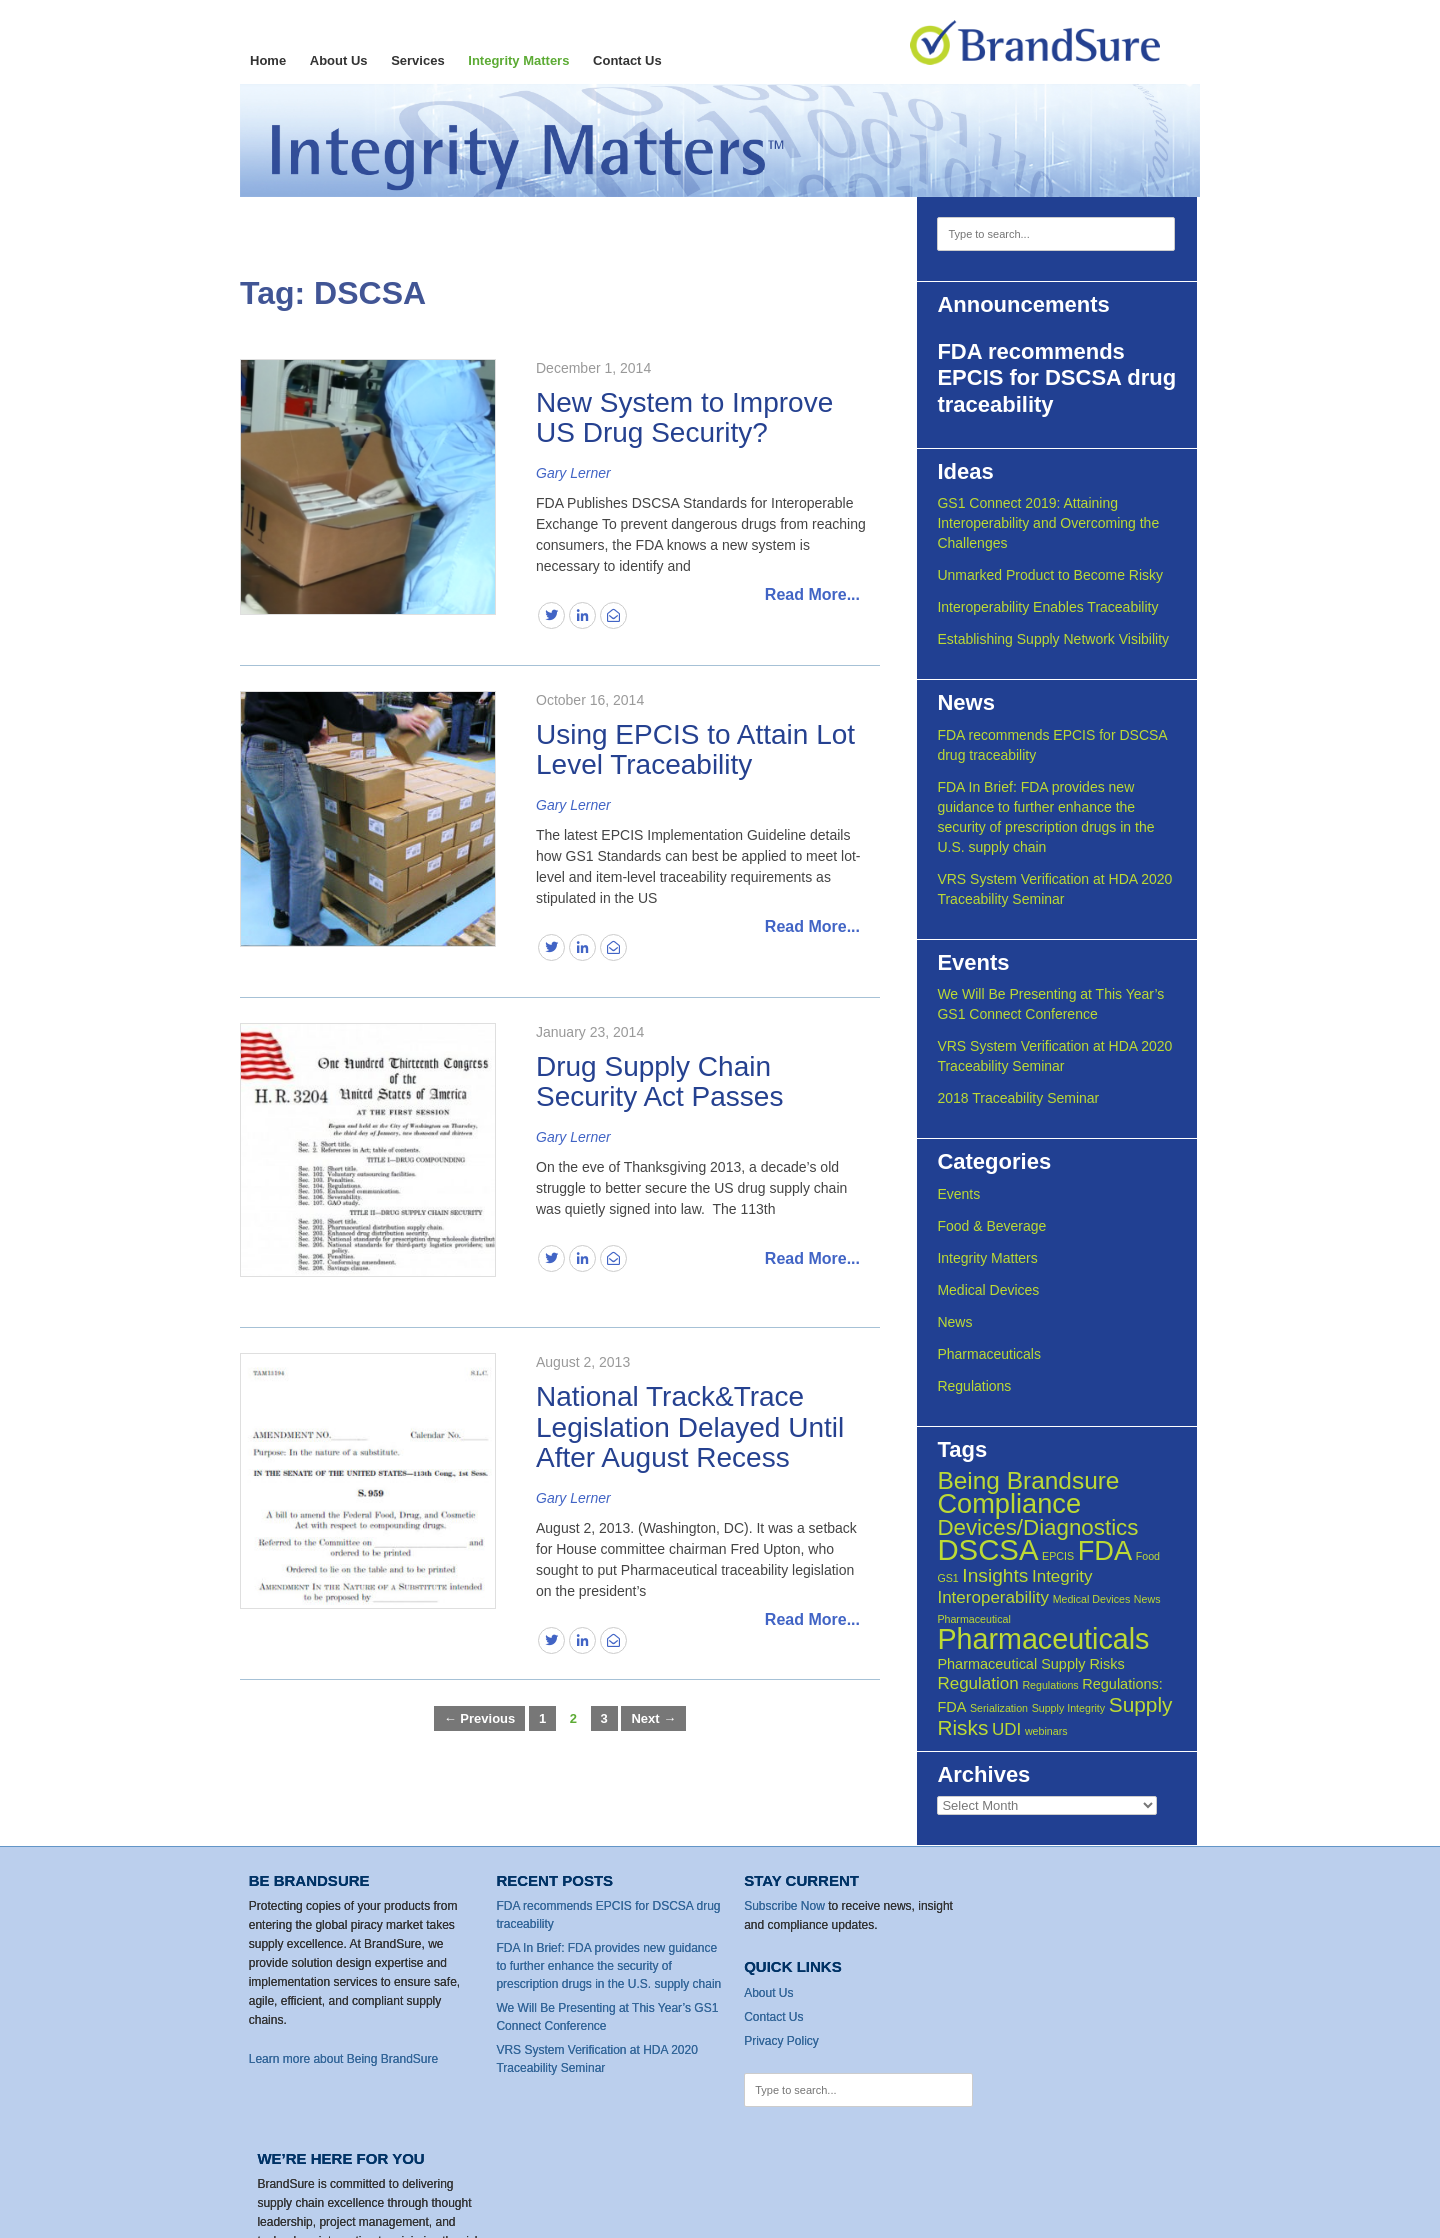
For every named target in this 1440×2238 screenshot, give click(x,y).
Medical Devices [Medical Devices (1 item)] (1094, 1599)
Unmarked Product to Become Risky (1053, 575)
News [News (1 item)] (1149, 1599)
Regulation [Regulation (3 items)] (980, 1683)
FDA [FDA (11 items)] (1107, 1550)
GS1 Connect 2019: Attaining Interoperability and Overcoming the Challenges (1051, 523)
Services (418, 60)
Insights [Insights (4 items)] (998, 1575)
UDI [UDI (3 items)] (1009, 1729)
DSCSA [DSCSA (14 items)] (990, 1549)
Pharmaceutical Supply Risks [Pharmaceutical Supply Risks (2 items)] (1033, 1664)
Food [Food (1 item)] (1150, 1556)
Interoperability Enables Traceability (1050, 607)
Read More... (812, 594)
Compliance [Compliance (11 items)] (1012, 1503)
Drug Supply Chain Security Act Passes (659, 1082)
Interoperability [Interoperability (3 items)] (996, 1597)
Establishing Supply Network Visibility (1056, 639)
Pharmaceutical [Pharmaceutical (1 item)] (976, 1619)
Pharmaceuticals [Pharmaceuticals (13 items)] (1046, 1639)
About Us (339, 60)
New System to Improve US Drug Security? (684, 418)
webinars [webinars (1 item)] (1048, 1731)
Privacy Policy (767, 2040)
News (957, 1322)
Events (961, 1194)
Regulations (977, 1386)
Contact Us (627, 60)
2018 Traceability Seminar (1021, 1098)
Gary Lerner (573, 473)
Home (268, 60)
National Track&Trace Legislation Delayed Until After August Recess (690, 1428)
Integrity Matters (518, 60)
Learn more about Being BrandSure (344, 2059)
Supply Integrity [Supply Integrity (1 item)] (1070, 1708)
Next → (653, 1718)
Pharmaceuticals (992, 1354)
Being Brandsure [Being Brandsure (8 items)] (1031, 1480)
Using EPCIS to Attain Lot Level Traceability (695, 750)
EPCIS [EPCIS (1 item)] (1061, 1556)
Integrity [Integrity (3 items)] (1065, 1576)
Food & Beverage (994, 1226)
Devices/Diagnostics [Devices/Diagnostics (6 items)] (1040, 1527)
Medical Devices (991, 1290)
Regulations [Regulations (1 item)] (1053, 1685)
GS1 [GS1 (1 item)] (950, 1578)
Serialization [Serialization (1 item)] (1002, 1708)
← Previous (480, 1718)
